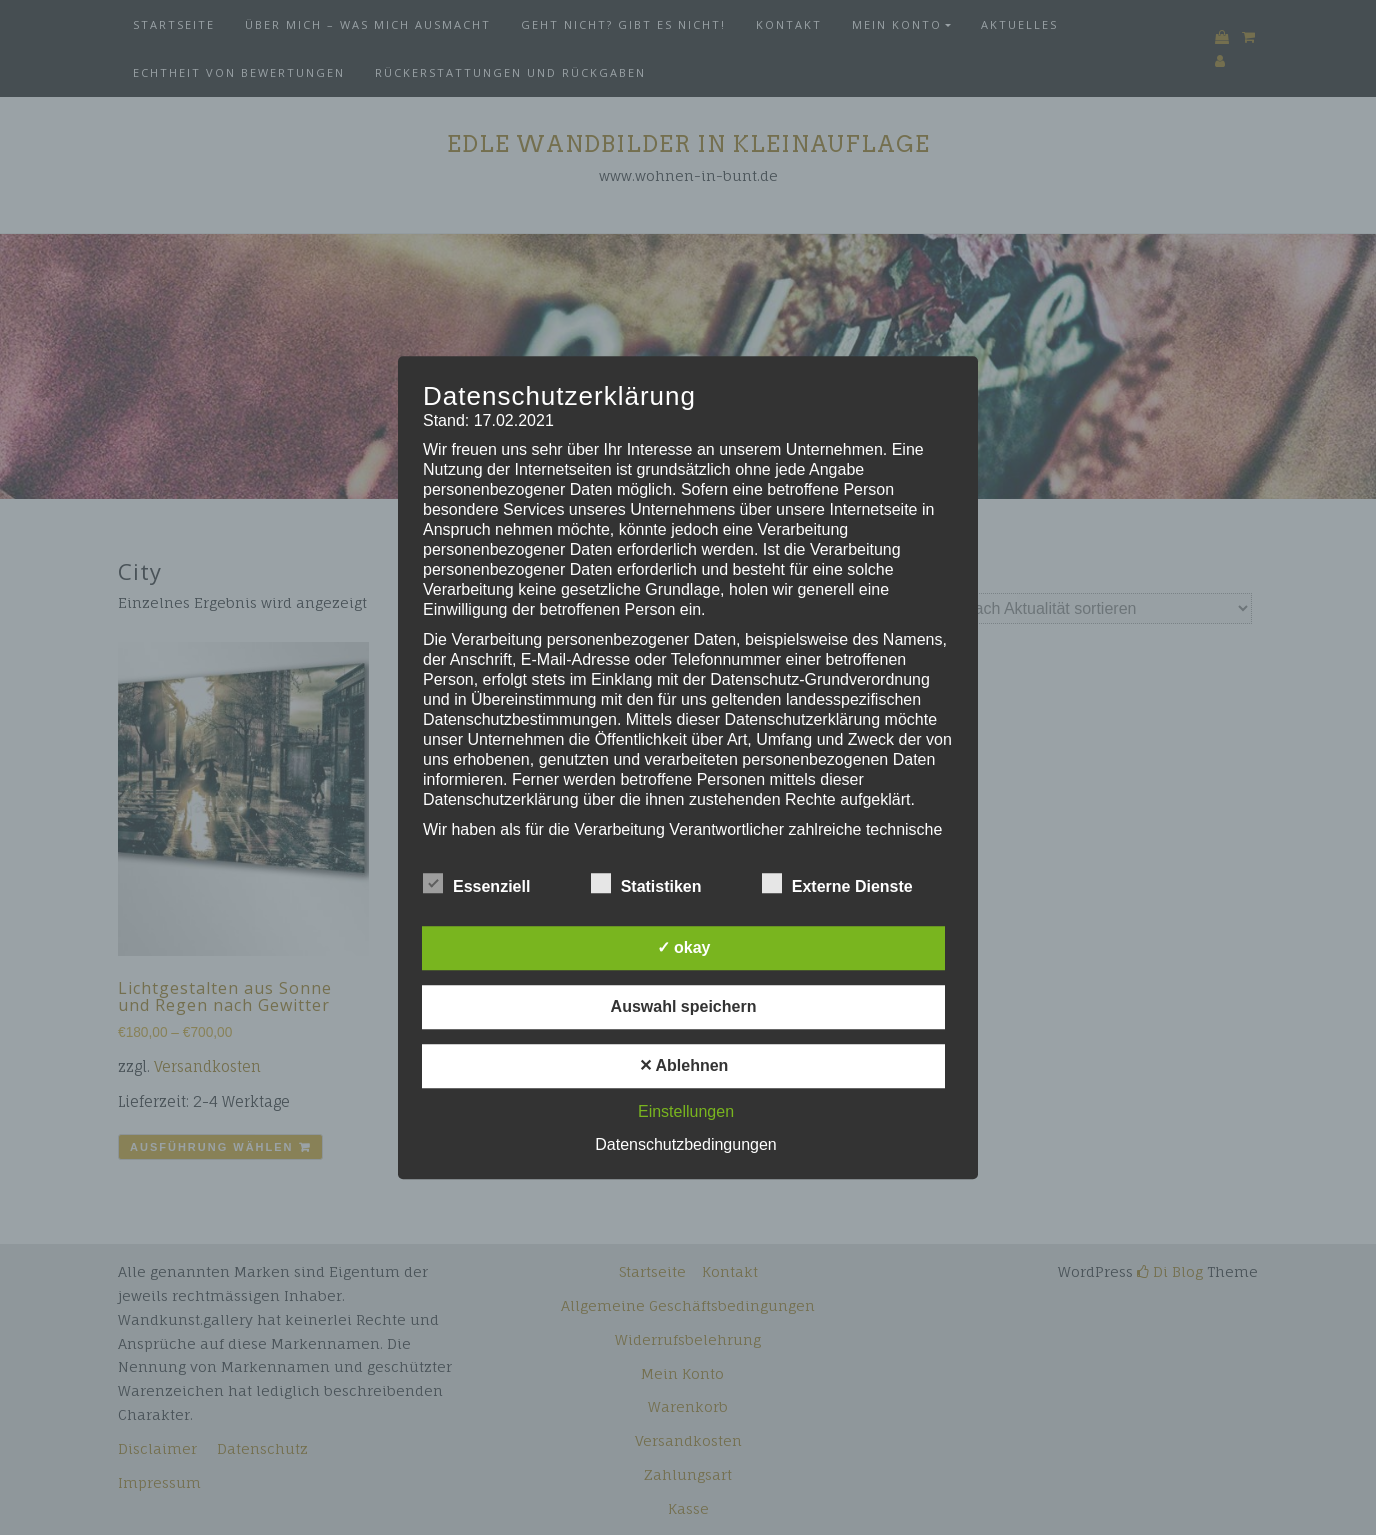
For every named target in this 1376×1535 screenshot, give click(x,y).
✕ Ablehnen (684, 1065)
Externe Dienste (837, 883)
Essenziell (476, 883)
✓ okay (684, 947)
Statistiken (646, 883)
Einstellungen (686, 1111)
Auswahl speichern (684, 1006)
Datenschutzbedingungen (685, 1144)
